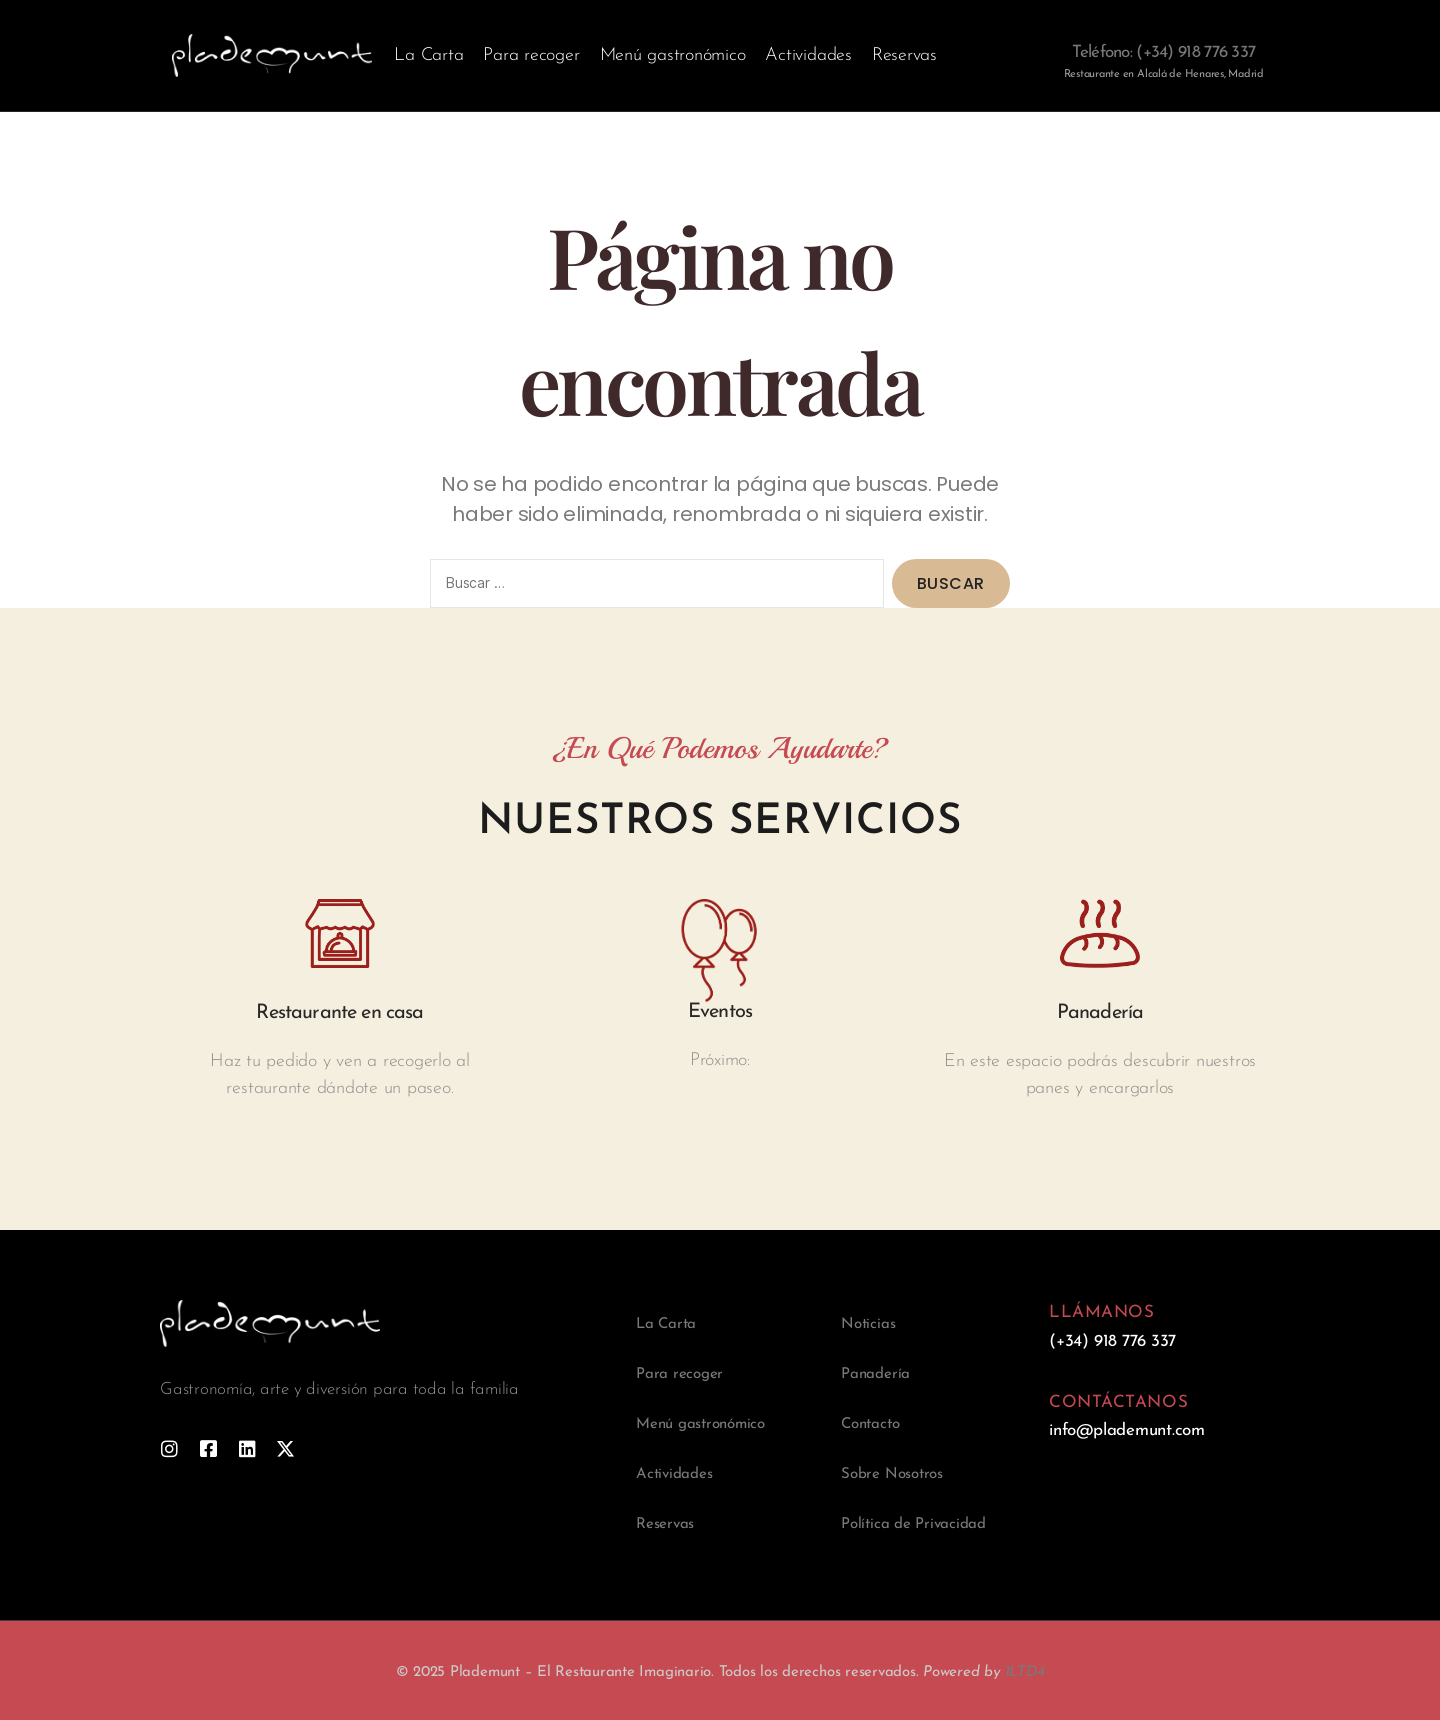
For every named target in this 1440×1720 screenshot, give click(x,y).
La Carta (428, 55)
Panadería (875, 1374)
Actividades (808, 55)
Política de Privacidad (913, 1524)
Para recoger (531, 55)
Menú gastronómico (673, 55)
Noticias (868, 1324)
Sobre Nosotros (892, 1474)
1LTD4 (1025, 1672)
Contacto (870, 1424)
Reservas (904, 55)
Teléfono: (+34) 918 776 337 (1163, 52)
